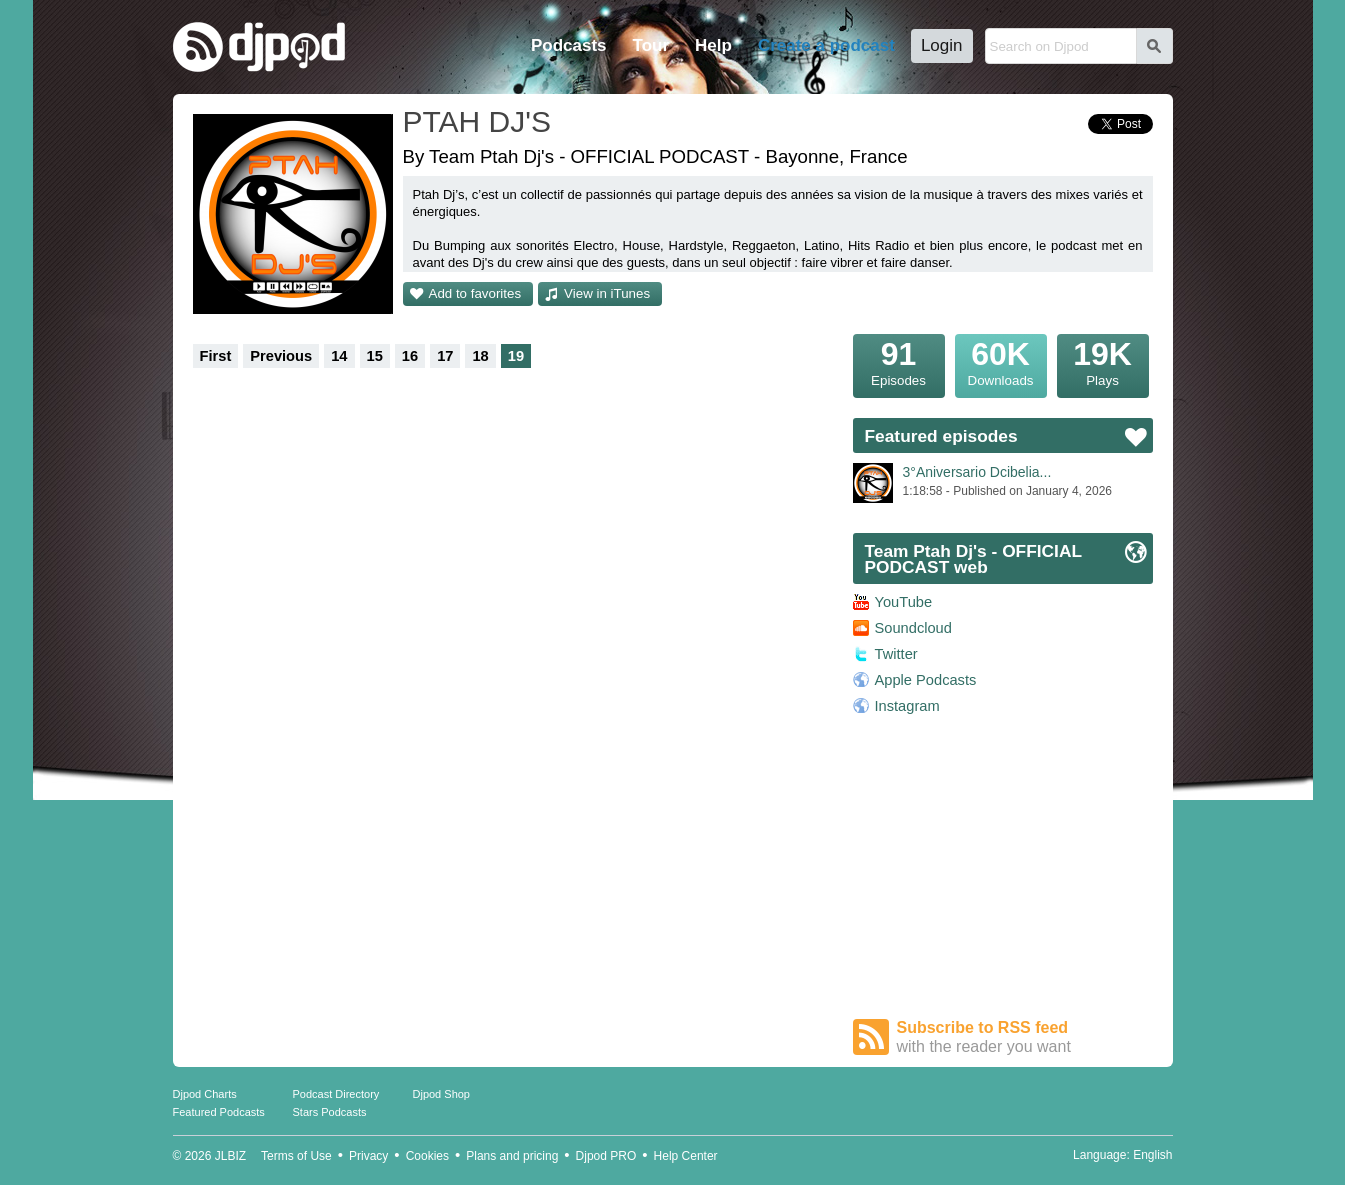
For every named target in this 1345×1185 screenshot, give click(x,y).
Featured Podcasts (219, 1112)
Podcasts (569, 45)
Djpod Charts (205, 1094)
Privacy (368, 1156)
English (1152, 1155)
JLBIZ (230, 1156)
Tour (651, 45)
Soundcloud (913, 628)
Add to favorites (475, 293)
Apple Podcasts (926, 680)
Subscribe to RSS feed (1025, 1037)
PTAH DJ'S (477, 121)
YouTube (904, 602)
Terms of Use (296, 1156)
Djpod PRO (606, 1156)
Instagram (907, 706)
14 (339, 356)
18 (480, 356)
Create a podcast (826, 45)
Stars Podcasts (330, 1112)
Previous (281, 356)
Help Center (686, 1156)
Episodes (899, 361)
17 (445, 356)
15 (375, 356)
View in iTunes (607, 293)
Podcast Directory (336, 1094)
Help (713, 45)
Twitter (896, 654)
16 (410, 356)
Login (942, 45)
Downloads (1001, 361)
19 (516, 356)
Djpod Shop (442, 1094)
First (216, 356)
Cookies (427, 1156)
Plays (1103, 361)
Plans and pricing (512, 1156)
